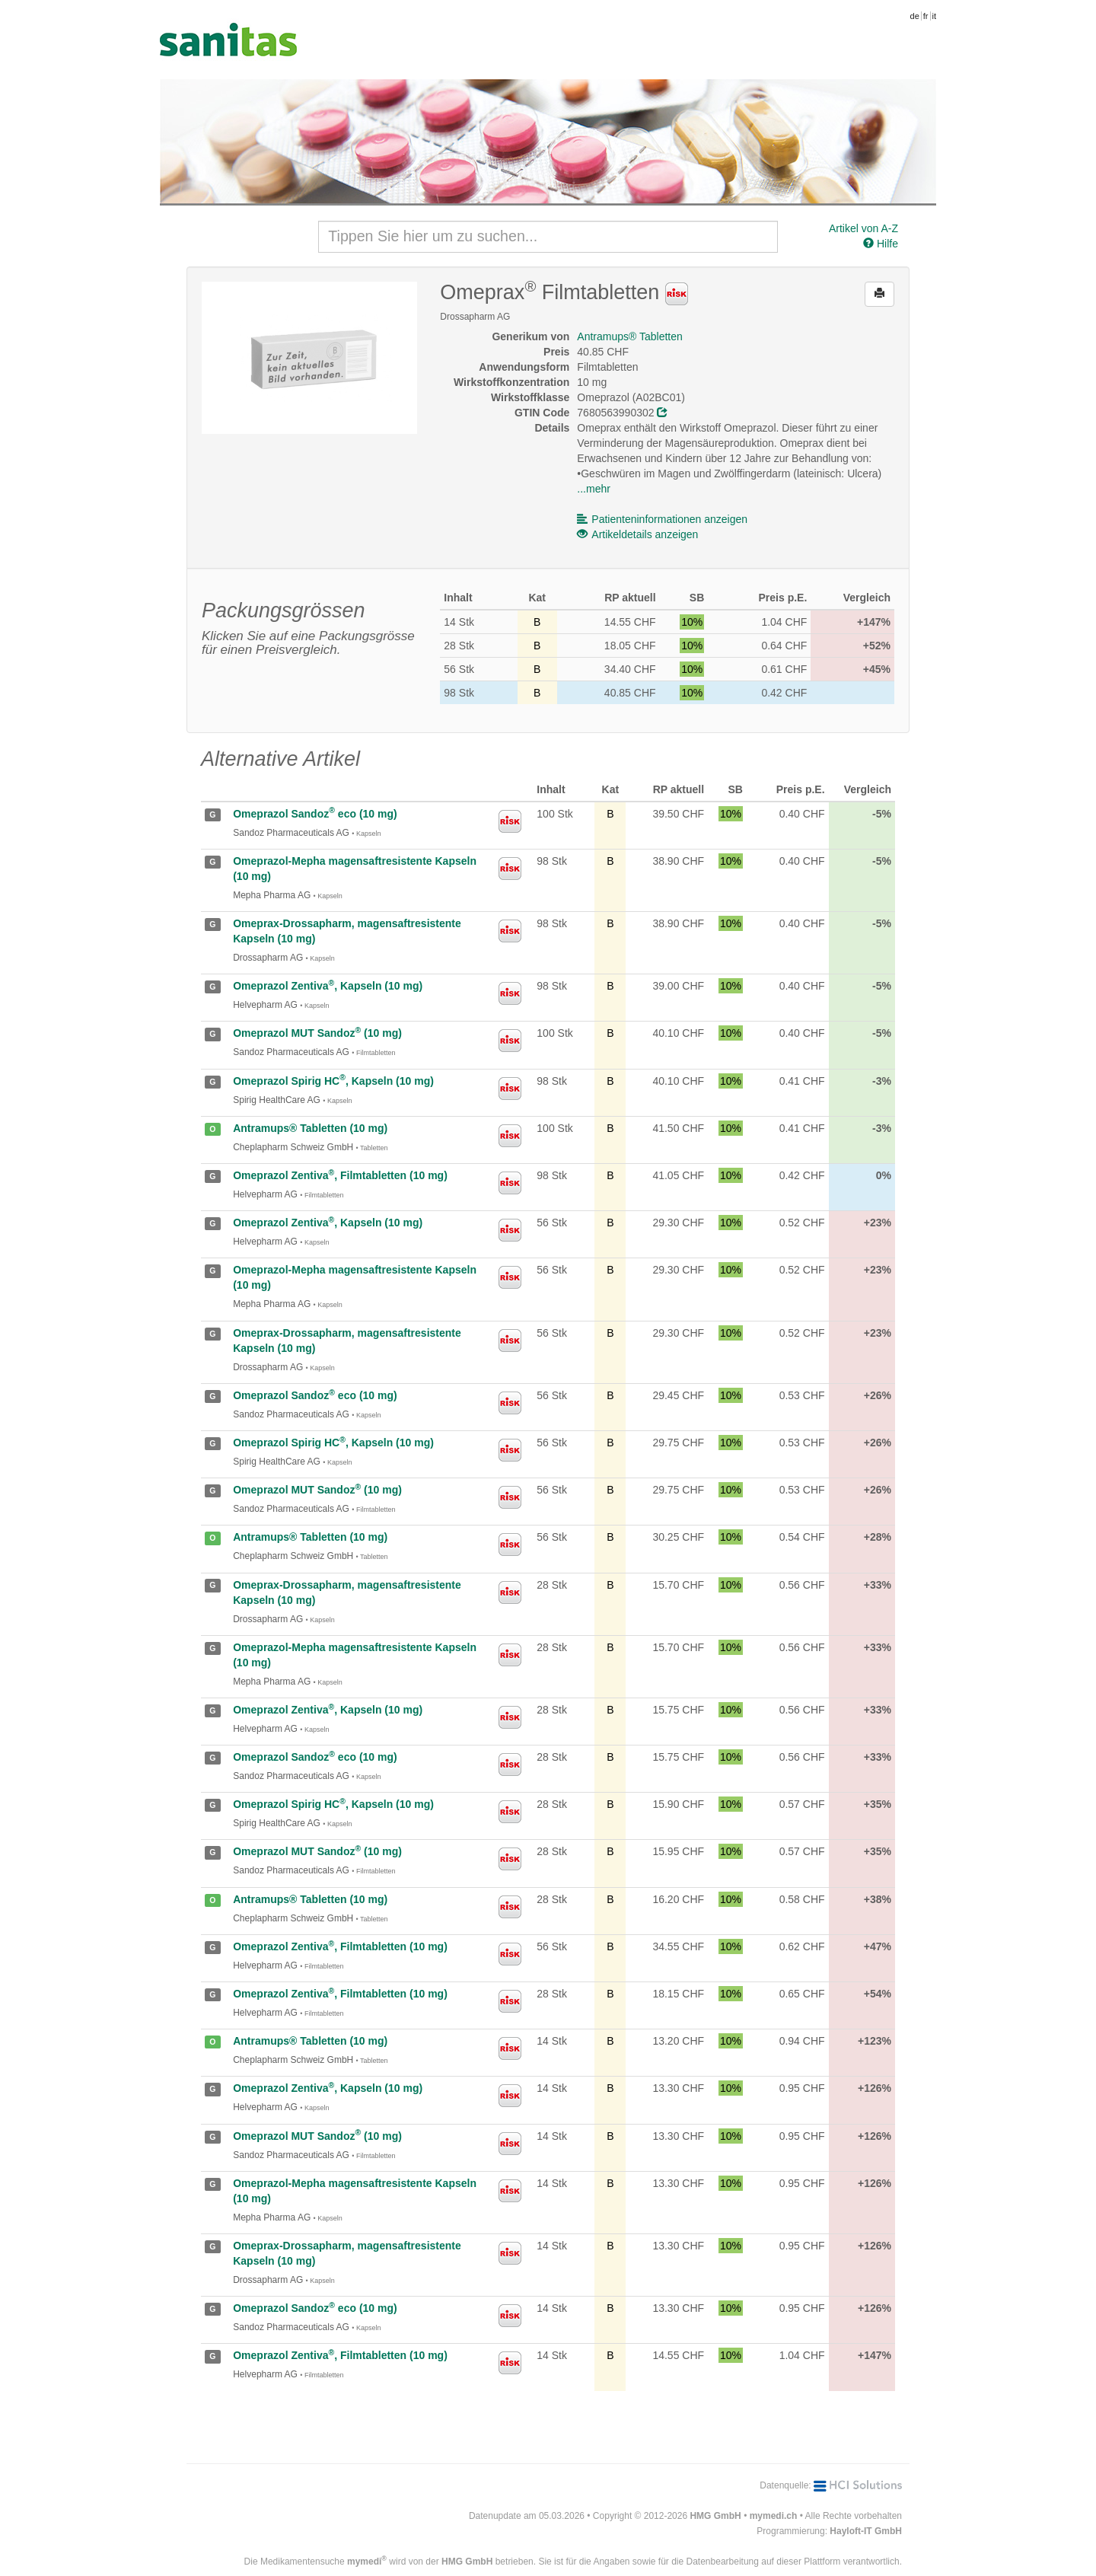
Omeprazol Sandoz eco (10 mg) (315, 814)
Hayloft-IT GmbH (866, 2531)
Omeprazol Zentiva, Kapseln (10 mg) (327, 986)
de (914, 16)
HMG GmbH (715, 2516)
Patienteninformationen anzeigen (662, 519)
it (934, 16)
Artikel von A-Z (863, 228)
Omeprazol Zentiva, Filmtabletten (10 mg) (340, 1175)
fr (926, 16)
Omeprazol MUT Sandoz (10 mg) (317, 1033)
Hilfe (880, 244)
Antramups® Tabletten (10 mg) (310, 1128)
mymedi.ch (774, 2516)
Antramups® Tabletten (629, 336)
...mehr (593, 489)
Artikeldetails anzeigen (637, 534)
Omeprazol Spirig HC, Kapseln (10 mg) (333, 1081)
